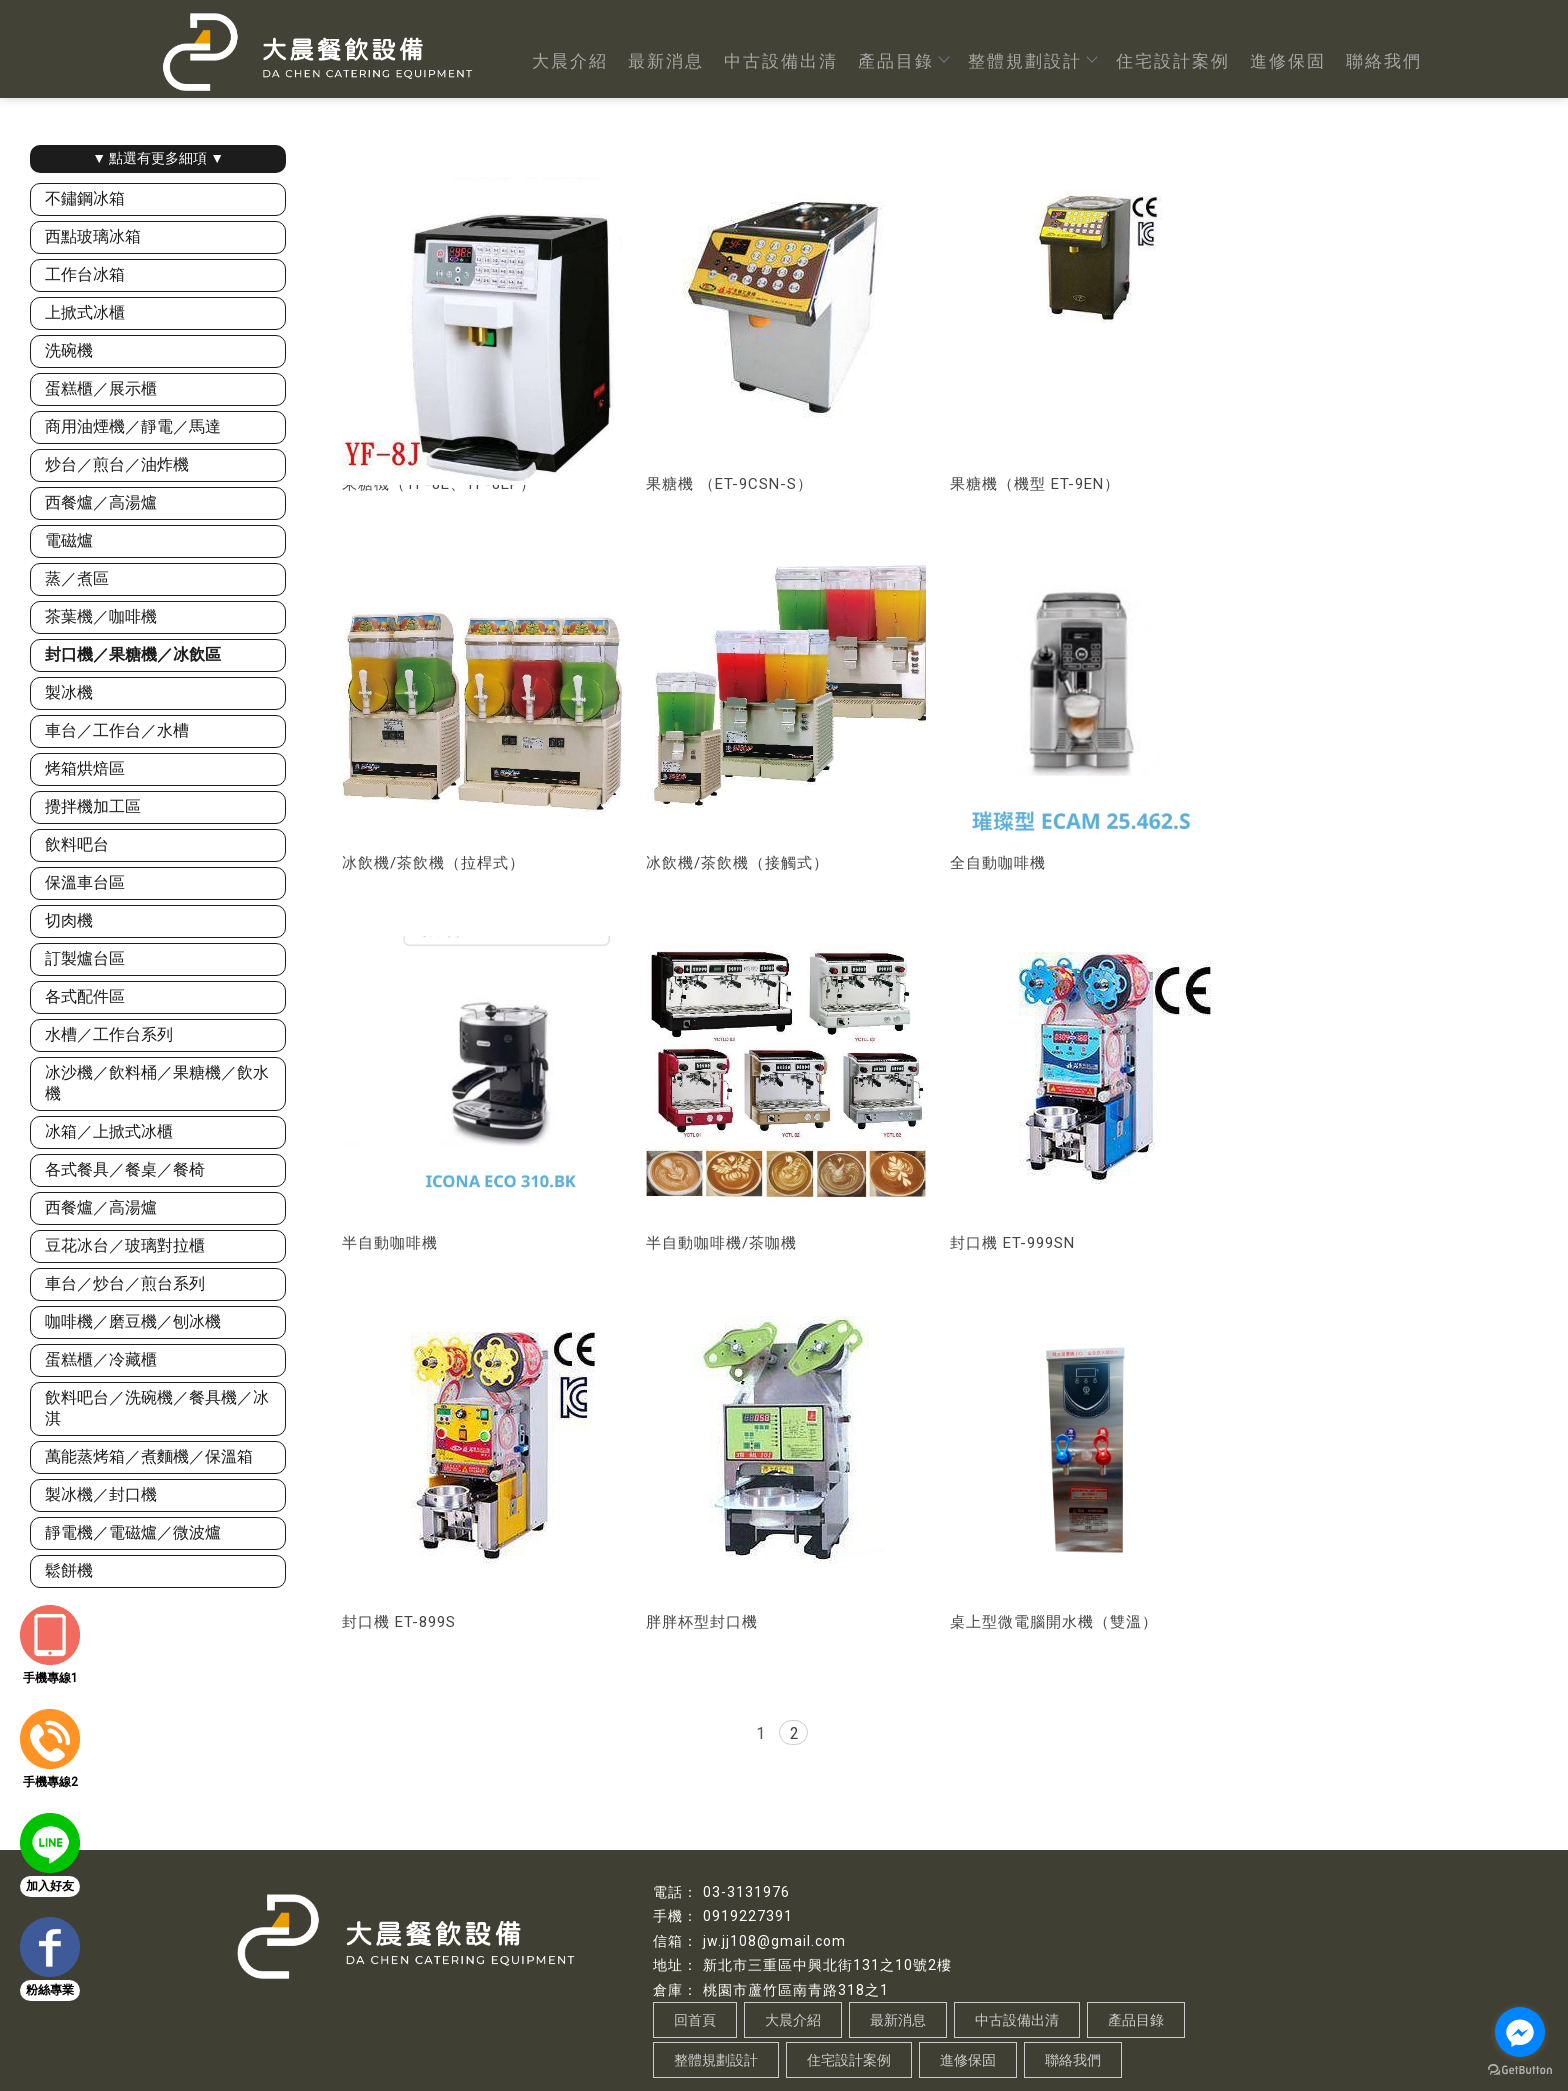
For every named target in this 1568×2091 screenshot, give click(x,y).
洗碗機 (69, 350)
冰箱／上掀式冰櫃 (109, 1131)
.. (785, 2074)
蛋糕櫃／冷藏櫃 (101, 1359)
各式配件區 (85, 996)
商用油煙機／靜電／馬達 (133, 426)
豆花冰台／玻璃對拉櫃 (125, 1245)
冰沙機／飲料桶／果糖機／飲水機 (157, 1083)
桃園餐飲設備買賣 (644, 2035)
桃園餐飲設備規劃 (935, 2035)
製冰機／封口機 (101, 1494)
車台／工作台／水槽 (117, 730)
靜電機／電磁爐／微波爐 (133, 1532)
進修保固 (1288, 61)
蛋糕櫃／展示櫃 (101, 388)
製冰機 (69, 692)
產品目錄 (903, 61)
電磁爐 (69, 540)
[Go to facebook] (1520, 2032)
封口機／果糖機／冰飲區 (133, 654)
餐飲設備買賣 (551, 2035)
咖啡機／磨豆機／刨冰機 (133, 1321)
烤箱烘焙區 (85, 768)
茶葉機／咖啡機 (101, 616)
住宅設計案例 (1173, 61)
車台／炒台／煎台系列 (125, 1283)
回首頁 (695, 1954)
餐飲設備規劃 (842, 2035)
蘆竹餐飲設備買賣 (749, 2035)
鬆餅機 (69, 1570)
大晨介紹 (570, 61)
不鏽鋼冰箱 (85, 198)
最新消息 (666, 61)
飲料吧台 (77, 844)
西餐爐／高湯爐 (101, 502)
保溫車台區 (85, 882)
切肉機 (69, 920)
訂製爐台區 (85, 958)
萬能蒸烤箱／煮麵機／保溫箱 (149, 1456)
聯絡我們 (1384, 61)
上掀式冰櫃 (85, 312)
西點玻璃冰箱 (93, 236)
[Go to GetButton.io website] (1520, 2070)
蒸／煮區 (77, 578)
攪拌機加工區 (93, 806)
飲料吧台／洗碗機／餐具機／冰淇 (157, 1408)
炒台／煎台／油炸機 (117, 464)
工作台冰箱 (85, 274)
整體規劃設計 (1032, 61)
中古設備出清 (781, 61)
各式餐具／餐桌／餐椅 (125, 1169)
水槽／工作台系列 (109, 1034)
